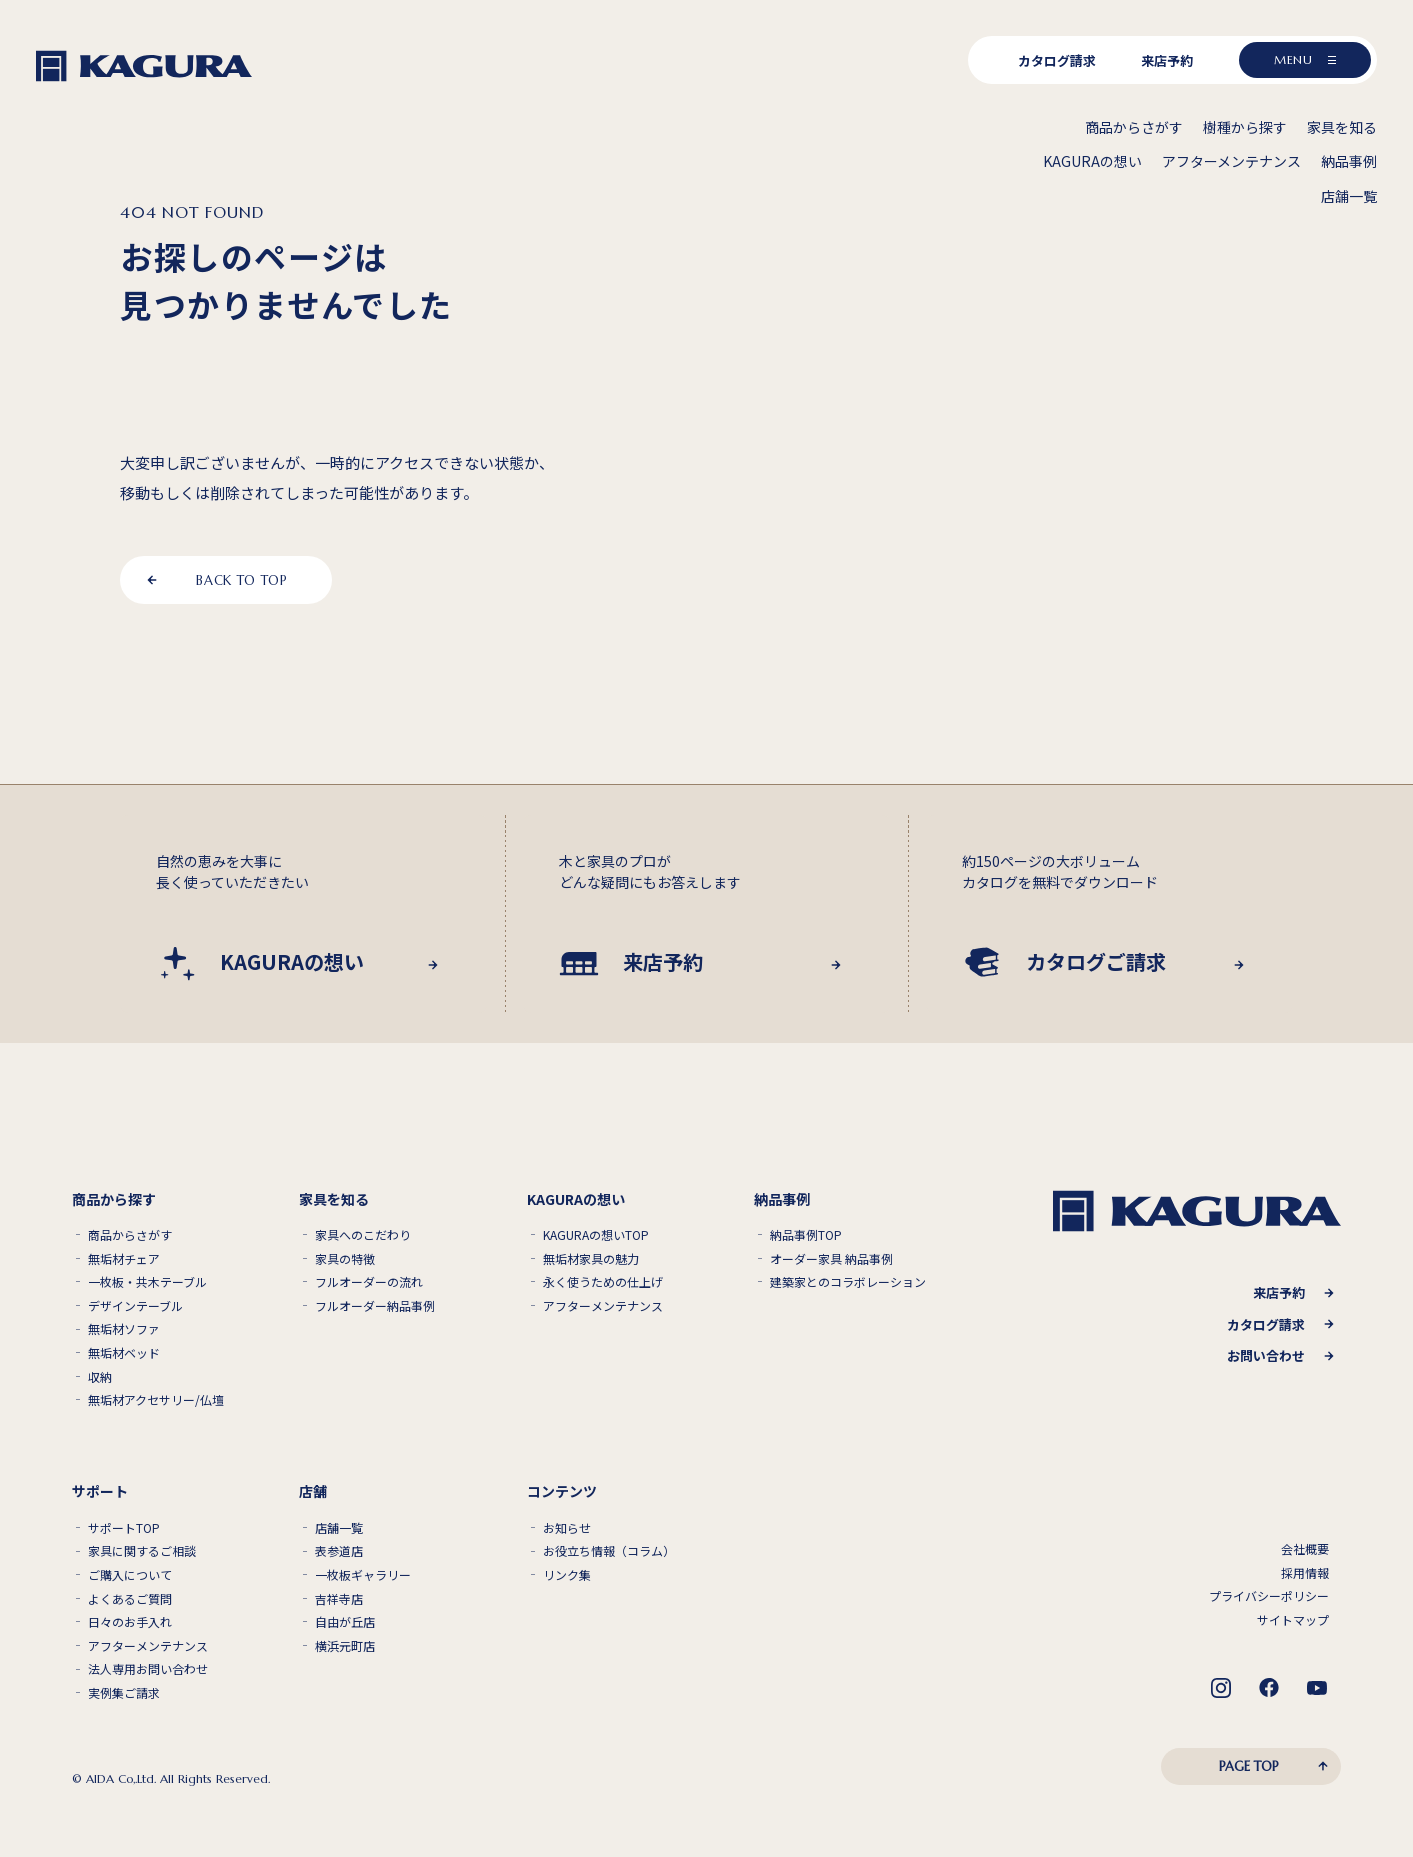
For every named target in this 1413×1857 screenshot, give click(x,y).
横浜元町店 (345, 1646)
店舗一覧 (339, 1528)
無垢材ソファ (124, 1329)
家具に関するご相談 (142, 1551)
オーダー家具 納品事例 (831, 1259)
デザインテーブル (135, 1306)
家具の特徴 (345, 1259)
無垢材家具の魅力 (591, 1259)
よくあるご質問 (130, 1599)
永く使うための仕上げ (603, 1282)
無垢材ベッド (124, 1353)
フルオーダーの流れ (369, 1282)
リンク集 (567, 1575)
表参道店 (339, 1551)
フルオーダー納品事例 (375, 1306)
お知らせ (567, 1528)
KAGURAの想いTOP (596, 1235)
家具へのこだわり (363, 1235)
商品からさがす (130, 1235)
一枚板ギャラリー (363, 1575)
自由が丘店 (345, 1622)
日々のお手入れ (130, 1622)
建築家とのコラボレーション (848, 1282)
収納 (100, 1377)
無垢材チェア (124, 1259)
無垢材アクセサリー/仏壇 (156, 1400)
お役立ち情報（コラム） (609, 1551)
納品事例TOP (806, 1235)
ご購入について (130, 1575)
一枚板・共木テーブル (147, 1282)
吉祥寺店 (339, 1599)
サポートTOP (124, 1528)
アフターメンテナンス (603, 1306)
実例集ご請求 (124, 1693)
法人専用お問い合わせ (148, 1669)
